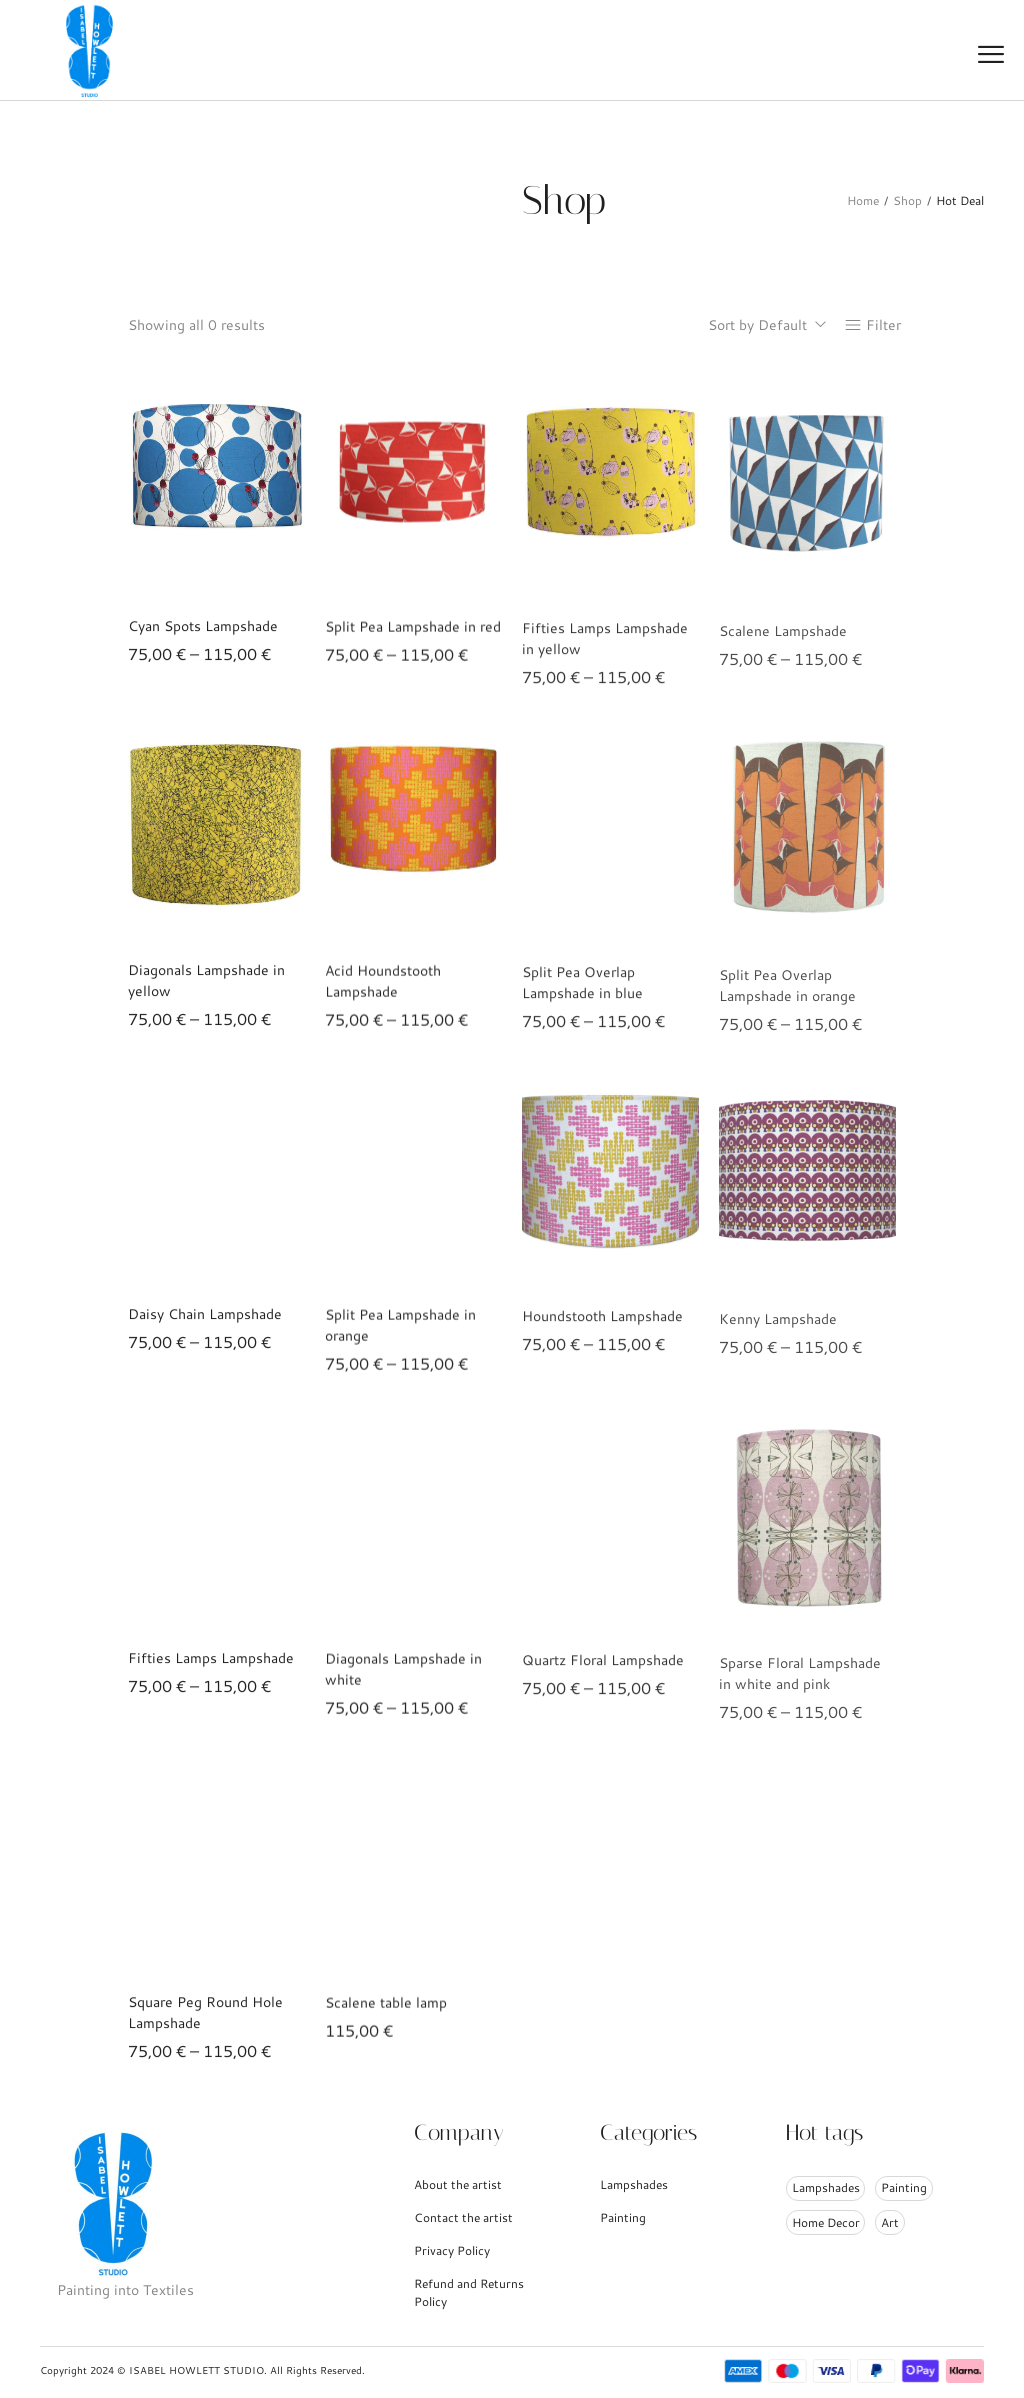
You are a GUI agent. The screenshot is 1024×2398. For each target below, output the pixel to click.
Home (863, 200)
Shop (907, 200)
